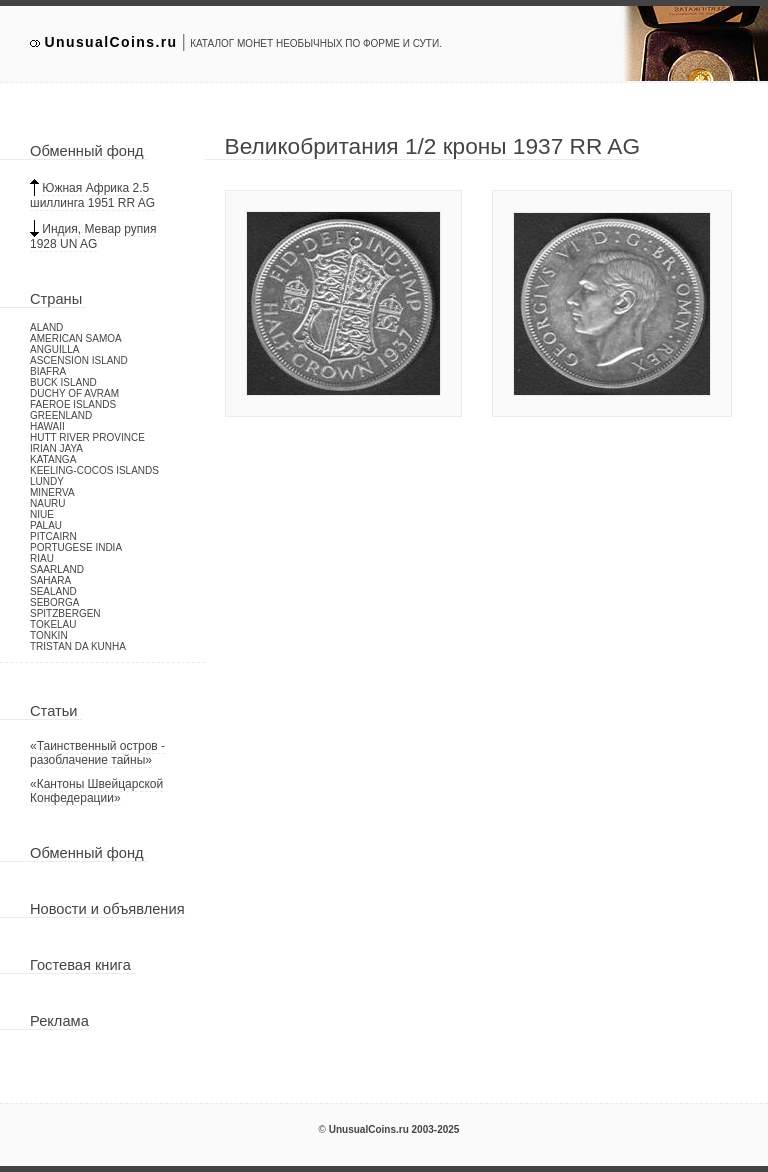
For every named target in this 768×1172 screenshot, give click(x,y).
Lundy (47, 481)
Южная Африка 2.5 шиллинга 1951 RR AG (92, 195)
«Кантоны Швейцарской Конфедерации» (96, 791)
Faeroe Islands (73, 404)
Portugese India (76, 547)
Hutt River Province (87, 437)
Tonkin (49, 635)
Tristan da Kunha (78, 646)
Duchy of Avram (74, 393)
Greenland (61, 415)
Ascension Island (79, 360)
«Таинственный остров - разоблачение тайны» (97, 753)
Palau (46, 525)
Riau (42, 558)
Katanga (53, 459)
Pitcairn (53, 536)
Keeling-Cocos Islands (94, 470)
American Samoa (76, 338)
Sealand (53, 591)
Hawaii (47, 426)
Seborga (54, 602)
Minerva (52, 492)
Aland (46, 327)
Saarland (57, 569)
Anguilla (54, 349)
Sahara (50, 580)
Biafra (48, 371)
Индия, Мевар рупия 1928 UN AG (93, 236)
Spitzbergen (65, 613)
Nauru (48, 503)
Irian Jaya (56, 448)
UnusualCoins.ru (111, 42)
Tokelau (53, 624)
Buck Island (63, 382)
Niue (42, 514)
